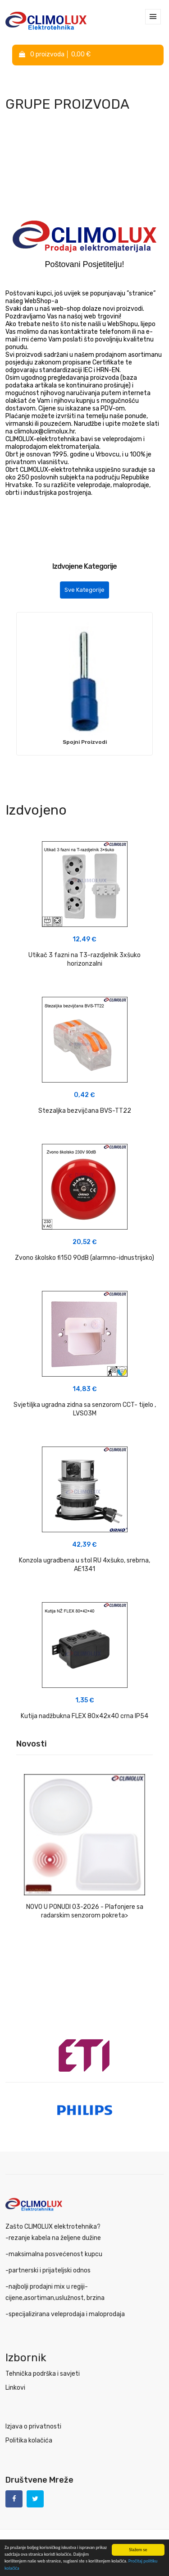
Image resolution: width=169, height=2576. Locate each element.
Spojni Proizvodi (85, 742)
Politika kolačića (28, 2440)
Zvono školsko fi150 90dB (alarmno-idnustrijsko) (84, 1258)
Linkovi (15, 2388)
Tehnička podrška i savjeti (42, 2374)
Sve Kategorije (84, 589)
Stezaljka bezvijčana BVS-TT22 (84, 1111)
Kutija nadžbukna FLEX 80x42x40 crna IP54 (84, 1716)
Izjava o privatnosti (33, 2426)
